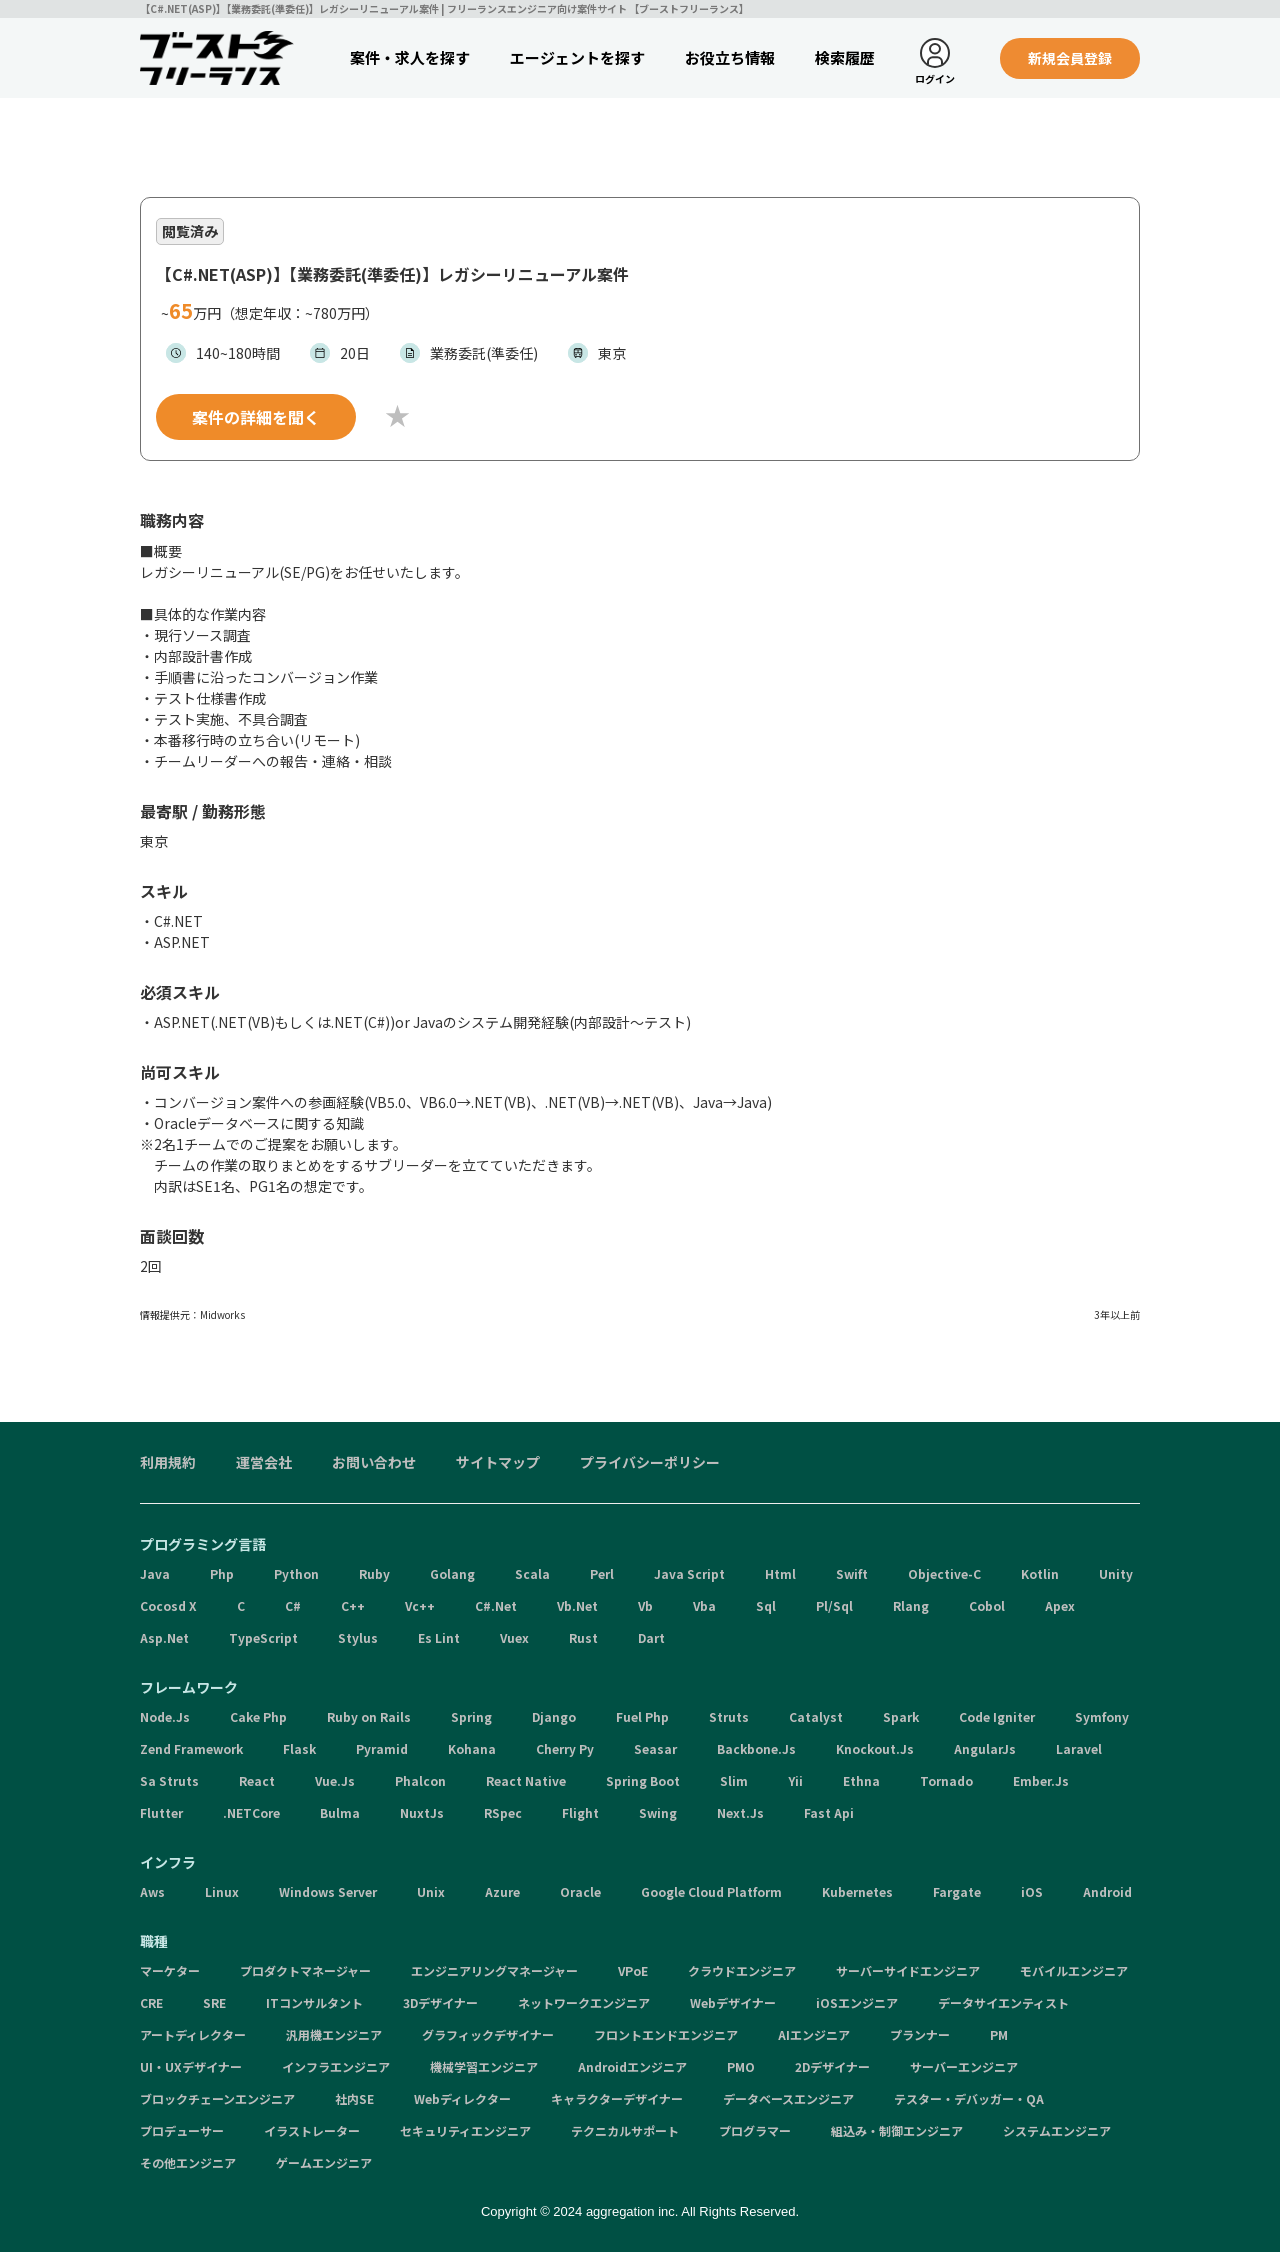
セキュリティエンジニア (465, 2131)
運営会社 (264, 1463)
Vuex (514, 1638)
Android (1107, 1892)
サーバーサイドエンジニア (908, 1971)
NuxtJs (422, 1813)
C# (293, 1606)
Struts (729, 1717)
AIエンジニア (814, 2035)
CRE (151, 2003)
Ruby (374, 1574)
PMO (741, 2067)
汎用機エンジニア (334, 2035)
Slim (734, 1781)
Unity (1116, 1574)
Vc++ (420, 1606)
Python (296, 1574)
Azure (502, 1892)
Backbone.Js (756, 1749)
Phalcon (420, 1781)
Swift (852, 1574)
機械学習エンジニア (484, 2067)
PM (999, 2035)
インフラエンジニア (336, 2067)
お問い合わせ (374, 1463)
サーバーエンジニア (964, 2067)
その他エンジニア (188, 2163)
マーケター (170, 1971)
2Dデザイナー (832, 2067)
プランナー (920, 2035)
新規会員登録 (1070, 58)
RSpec (503, 1813)
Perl (602, 1574)
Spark (901, 1717)
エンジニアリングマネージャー (494, 1971)
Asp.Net (164, 1638)
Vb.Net (577, 1606)
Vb (645, 1606)
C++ (353, 1606)
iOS (1032, 1892)
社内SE (354, 2099)
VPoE (633, 1971)
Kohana (472, 1749)
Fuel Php (642, 1717)
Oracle (580, 1892)
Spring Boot (643, 1781)
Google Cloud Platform (711, 1892)
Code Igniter (997, 1717)
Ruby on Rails (369, 1717)
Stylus (358, 1638)
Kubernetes (857, 1892)
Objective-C (944, 1574)
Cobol (987, 1606)
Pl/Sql (834, 1606)
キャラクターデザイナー (617, 2099)
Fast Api (829, 1813)
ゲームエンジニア (324, 2163)
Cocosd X (168, 1606)
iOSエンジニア (857, 2003)
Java (155, 1574)
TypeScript (263, 1638)
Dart (651, 1638)
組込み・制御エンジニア (897, 2131)
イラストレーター (312, 2131)
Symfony (1102, 1717)
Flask (299, 1749)
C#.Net (496, 1606)
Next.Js (740, 1813)
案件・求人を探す (410, 57)
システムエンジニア (1057, 2131)
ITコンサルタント (314, 2003)
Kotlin (1040, 1574)
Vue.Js (335, 1781)
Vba (704, 1606)
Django (554, 1717)
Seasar (655, 1749)
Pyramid (382, 1749)
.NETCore (251, 1813)
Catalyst (816, 1717)
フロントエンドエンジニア (666, 2035)
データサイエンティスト (1003, 2003)
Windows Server (328, 1892)
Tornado (946, 1781)
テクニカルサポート (625, 2131)
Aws (152, 1892)
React (257, 1781)
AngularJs (985, 1749)
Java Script (689, 1574)
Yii (795, 1781)
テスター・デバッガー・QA (969, 2099)
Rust (583, 1638)
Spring (471, 1717)
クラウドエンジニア (742, 1971)
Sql (766, 1606)
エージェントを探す (577, 57)
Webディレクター (462, 2099)
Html (780, 1574)
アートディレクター (193, 2035)
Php (222, 1574)
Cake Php (258, 1717)
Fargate (957, 1892)
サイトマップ (498, 1463)
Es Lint (439, 1638)
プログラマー (755, 2131)
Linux (222, 1892)
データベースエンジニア (788, 2099)
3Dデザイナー (440, 2003)
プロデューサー (182, 2131)
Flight (580, 1813)
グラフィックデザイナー (488, 2035)
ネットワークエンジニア (584, 2003)
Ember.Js (1041, 1781)
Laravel (1079, 1749)
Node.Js (165, 1717)
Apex (1060, 1606)
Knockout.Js (875, 1749)
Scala (532, 1574)
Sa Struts (169, 1781)
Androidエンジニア (632, 2067)
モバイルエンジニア (1074, 1971)
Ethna (861, 1781)
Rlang (911, 1606)
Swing (658, 1813)
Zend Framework (191, 1749)
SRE (214, 2003)
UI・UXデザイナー (191, 2067)
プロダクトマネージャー (305, 1971)
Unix (431, 1892)
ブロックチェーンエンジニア (217, 2099)
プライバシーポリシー (650, 1463)
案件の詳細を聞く (256, 418)
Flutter (161, 1813)
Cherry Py (565, 1749)
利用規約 (168, 1463)
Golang (452, 1574)
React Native (526, 1781)
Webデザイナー (733, 2003)
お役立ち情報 (730, 57)
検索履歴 (845, 57)
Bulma (340, 1813)
